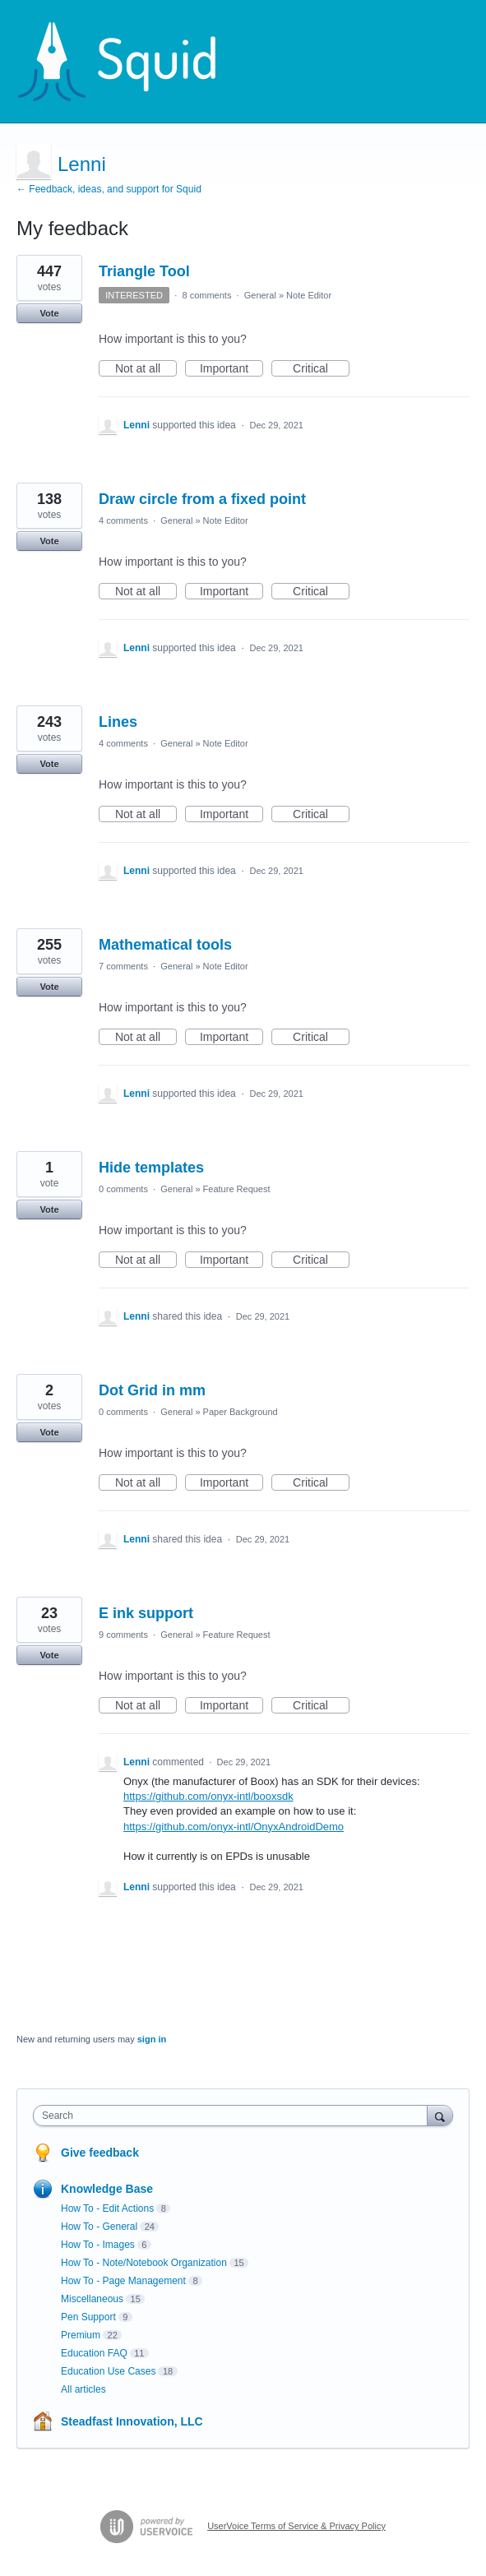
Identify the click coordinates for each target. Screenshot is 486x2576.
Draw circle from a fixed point (202, 499)
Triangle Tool (144, 271)
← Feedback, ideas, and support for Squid (108, 189)
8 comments (206, 295)
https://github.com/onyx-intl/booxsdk (208, 1796)
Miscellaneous (92, 2299)
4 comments (123, 520)
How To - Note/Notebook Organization (144, 2262)
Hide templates (151, 1167)
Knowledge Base (107, 2188)
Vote (48, 313)
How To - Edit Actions (107, 2208)
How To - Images (98, 2244)
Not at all (146, 369)
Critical (321, 369)
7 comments (123, 966)
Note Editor (308, 295)
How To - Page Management (123, 2281)
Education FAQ (94, 2353)
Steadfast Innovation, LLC (132, 2421)
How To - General (99, 2226)
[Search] (440, 2115)
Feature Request (237, 1189)
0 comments (123, 1189)
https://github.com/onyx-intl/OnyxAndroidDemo (233, 1826)
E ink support (146, 1613)
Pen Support (88, 2317)
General (260, 295)
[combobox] (234, 2115)
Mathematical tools (165, 945)
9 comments (123, 1634)
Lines (118, 722)
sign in (151, 2039)
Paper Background (240, 1412)
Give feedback (100, 2152)
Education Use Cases (108, 2371)
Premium (80, 2335)
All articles (83, 2389)
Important (231, 369)
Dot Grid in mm (152, 1390)
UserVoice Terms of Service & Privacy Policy (296, 2526)
